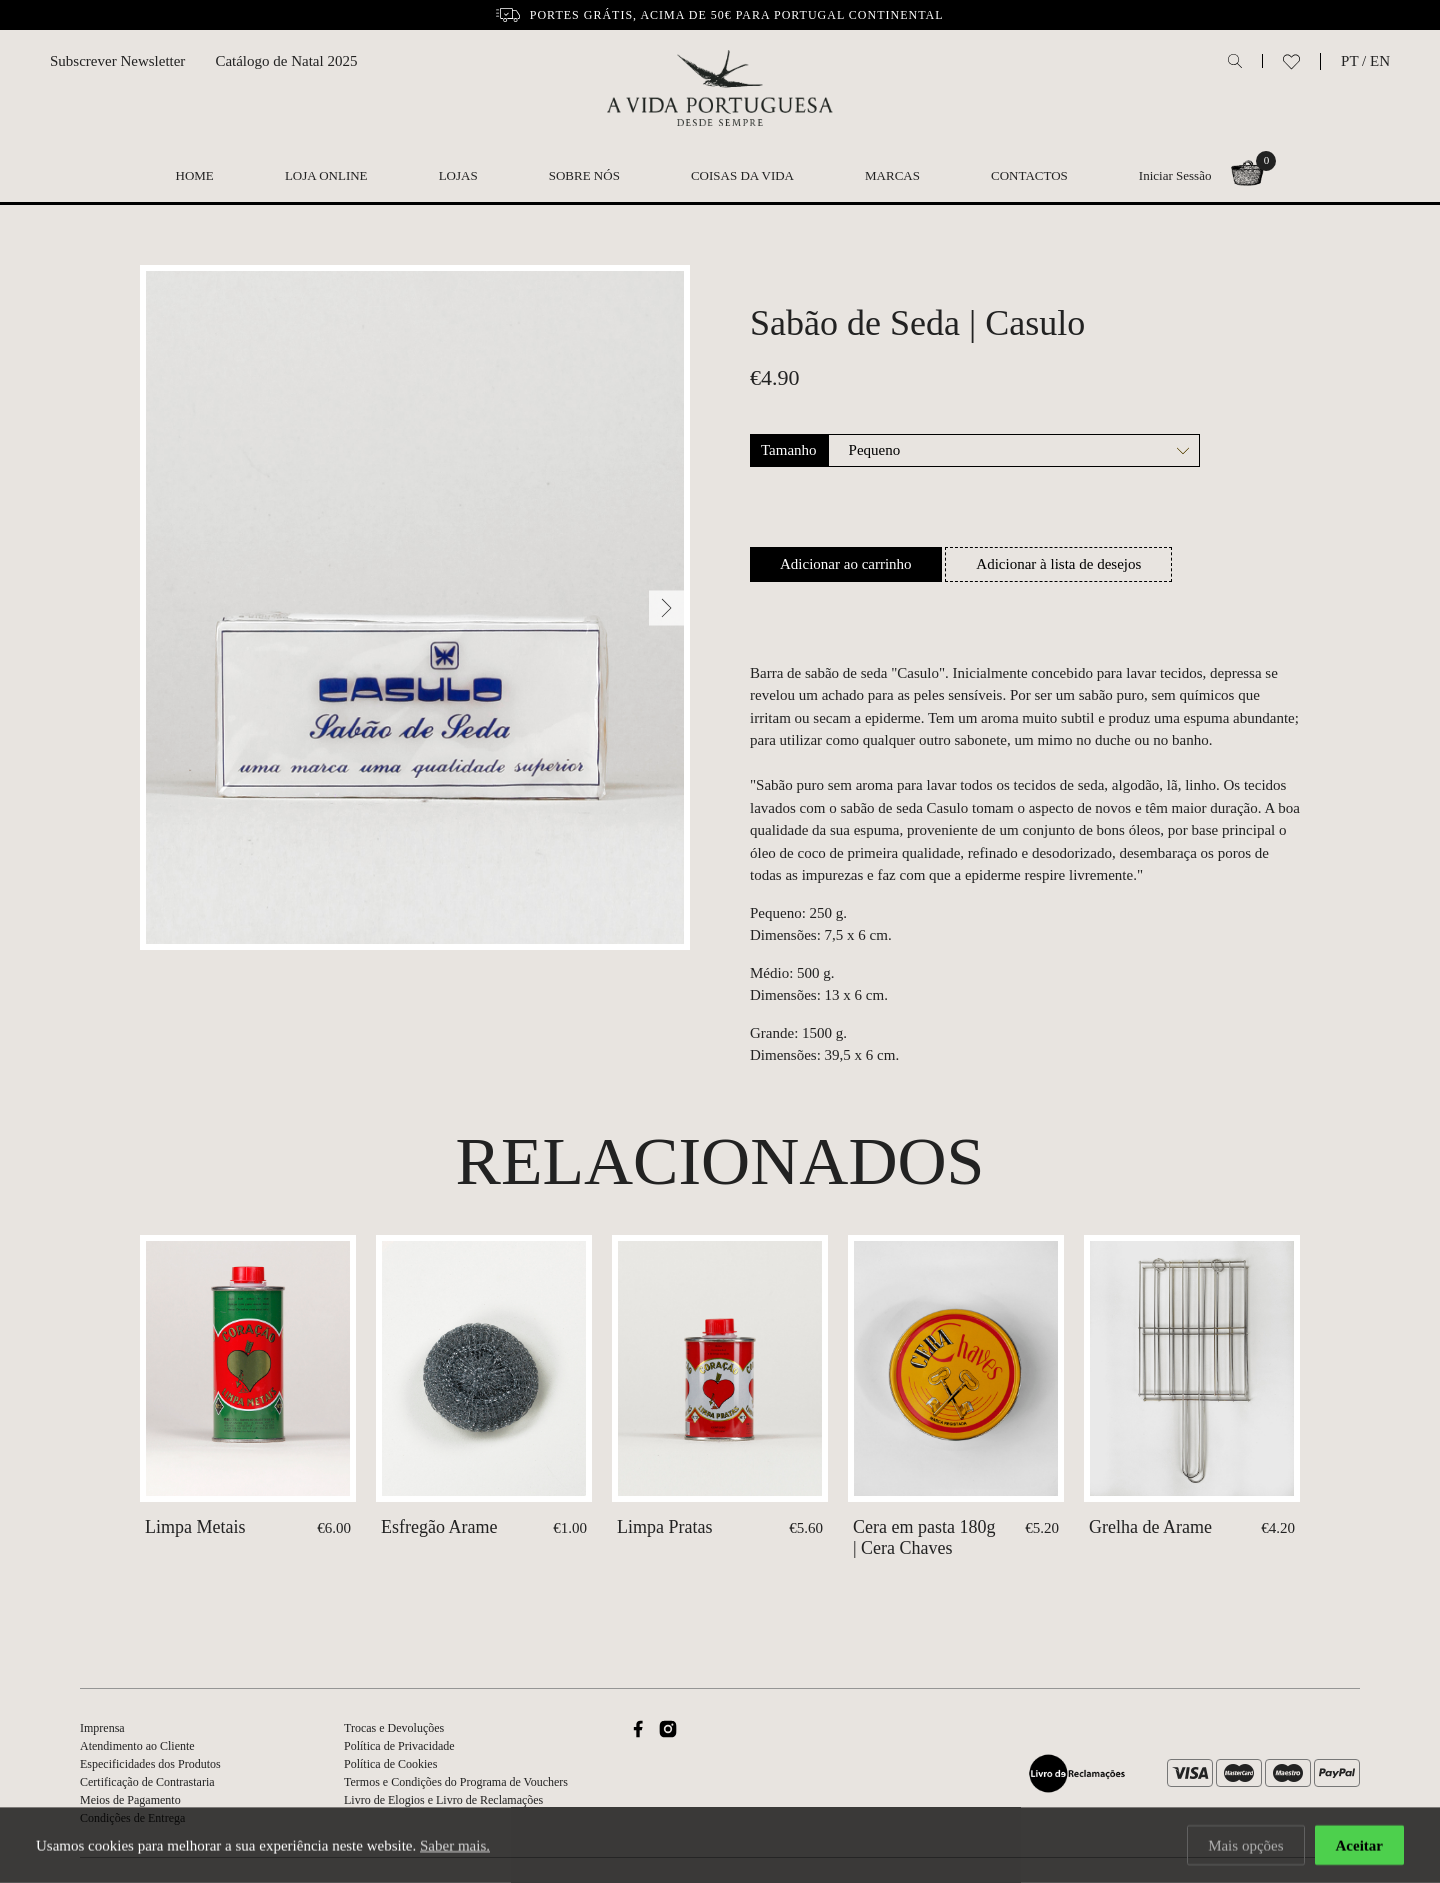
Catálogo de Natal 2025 (286, 61)
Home (195, 175)
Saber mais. (455, 1846)
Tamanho (789, 450)
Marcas (892, 175)
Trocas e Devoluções (394, 1728)
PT (1349, 61)
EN (1380, 61)
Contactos (1029, 175)
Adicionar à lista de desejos (1058, 564)
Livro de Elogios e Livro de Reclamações (443, 1800)
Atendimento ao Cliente (137, 1746)
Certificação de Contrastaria (147, 1782)
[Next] (666, 607)
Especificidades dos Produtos (150, 1764)
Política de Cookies (390, 1764)
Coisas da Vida (742, 175)
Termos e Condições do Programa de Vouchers (456, 1782)
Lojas (458, 175)
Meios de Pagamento (130, 1800)
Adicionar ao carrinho (846, 564)
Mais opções (1245, 1846)
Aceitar (1359, 1846)
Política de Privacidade (399, 1746)
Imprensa (102, 1728)
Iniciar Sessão (1175, 175)
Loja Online (326, 175)
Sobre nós (584, 175)
